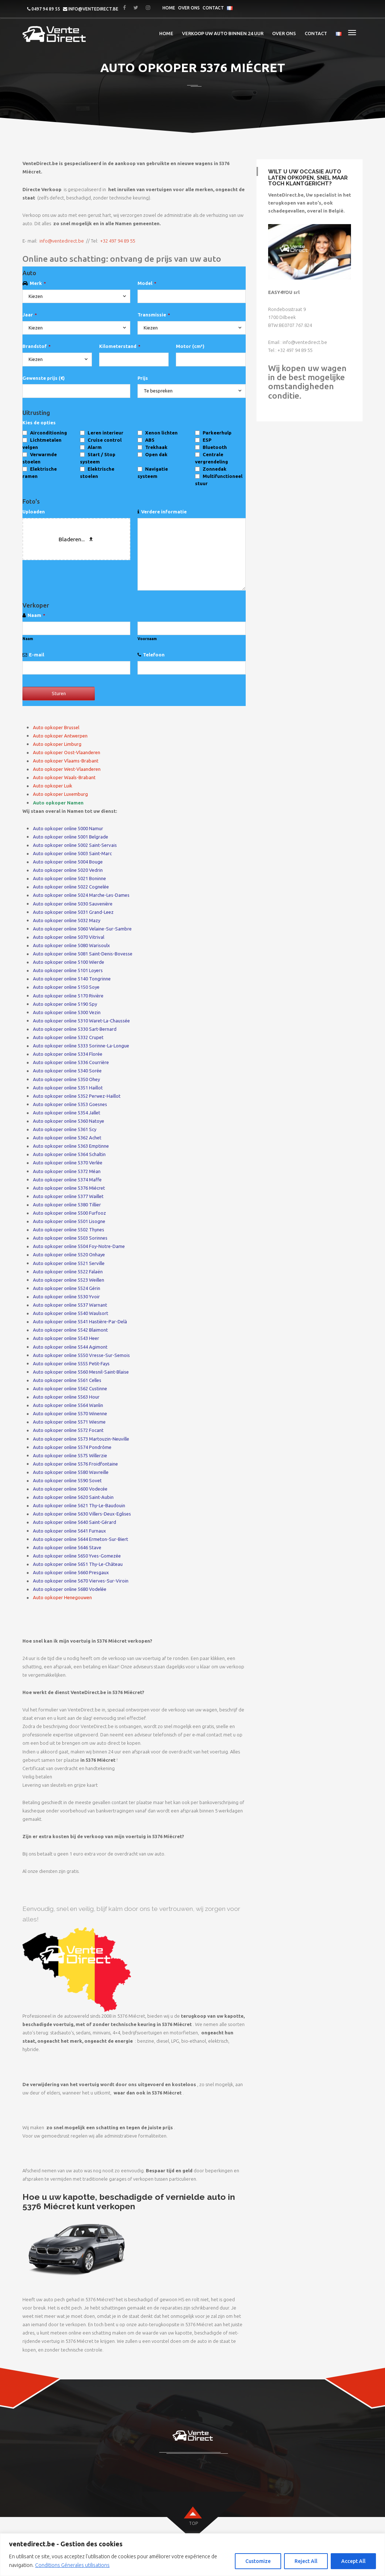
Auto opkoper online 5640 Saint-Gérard (74, 1522)
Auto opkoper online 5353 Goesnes (70, 1104)
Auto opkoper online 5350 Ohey (66, 1079)
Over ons (189, 7)
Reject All (306, 2561)
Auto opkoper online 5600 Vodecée (70, 1488)
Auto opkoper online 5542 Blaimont (70, 1329)
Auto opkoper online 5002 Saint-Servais (75, 845)
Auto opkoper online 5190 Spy (65, 1004)
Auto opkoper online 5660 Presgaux (71, 1572)
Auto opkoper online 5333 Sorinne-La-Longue (81, 1045)
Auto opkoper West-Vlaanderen (67, 769)
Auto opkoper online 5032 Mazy (66, 920)
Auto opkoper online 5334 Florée (67, 1053)
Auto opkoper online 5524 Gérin (66, 1288)
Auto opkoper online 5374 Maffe (67, 1179)
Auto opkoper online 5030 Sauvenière (73, 903)
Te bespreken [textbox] (158, 390)
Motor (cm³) (190, 346)
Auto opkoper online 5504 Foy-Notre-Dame (79, 1246)
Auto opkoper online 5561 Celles (67, 1380)
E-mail (36, 654)
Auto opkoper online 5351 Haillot (68, 1087)
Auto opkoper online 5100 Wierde (68, 962)
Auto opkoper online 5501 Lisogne (69, 1221)
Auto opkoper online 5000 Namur (68, 828)
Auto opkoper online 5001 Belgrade (70, 836)
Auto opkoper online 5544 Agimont (70, 1346)
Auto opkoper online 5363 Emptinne (71, 1145)
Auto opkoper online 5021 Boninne (69, 878)
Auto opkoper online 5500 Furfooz (69, 1212)
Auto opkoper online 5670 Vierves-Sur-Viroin (80, 1580)
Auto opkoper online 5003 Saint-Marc (72, 853)
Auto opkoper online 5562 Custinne (70, 1388)
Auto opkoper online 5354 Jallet (66, 1112)
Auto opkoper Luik (52, 785)
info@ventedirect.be (93, 9)
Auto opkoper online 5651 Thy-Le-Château (78, 1564)
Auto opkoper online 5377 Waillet (68, 1196)
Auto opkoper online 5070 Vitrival (68, 937)
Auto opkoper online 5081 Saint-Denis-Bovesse (82, 953)
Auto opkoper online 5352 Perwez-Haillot (76, 1095)
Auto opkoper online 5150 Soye (66, 986)
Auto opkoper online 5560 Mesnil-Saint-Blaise (81, 1371)
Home (168, 7)
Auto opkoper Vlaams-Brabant (65, 760)
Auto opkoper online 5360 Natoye (68, 1120)
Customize (258, 2561)
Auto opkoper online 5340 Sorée (67, 1070)
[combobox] (76, 296)
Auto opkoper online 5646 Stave (67, 1547)
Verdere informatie (164, 511)
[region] (192, 2554)
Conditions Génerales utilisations (72, 2565)
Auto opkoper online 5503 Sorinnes (70, 1237)
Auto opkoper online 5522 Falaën (68, 1271)
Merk (38, 283)
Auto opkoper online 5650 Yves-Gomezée (77, 1555)
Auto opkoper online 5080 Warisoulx (71, 945)
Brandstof (36, 346)
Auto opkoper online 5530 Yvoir (66, 1296)
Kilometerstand (119, 346)
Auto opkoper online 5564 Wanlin (68, 1405)
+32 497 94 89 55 (117, 240)
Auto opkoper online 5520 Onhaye (69, 1254)
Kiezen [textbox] (36, 296)
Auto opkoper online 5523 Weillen (68, 1279)
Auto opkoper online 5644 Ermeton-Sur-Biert (80, 1539)
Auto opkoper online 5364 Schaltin (69, 1154)
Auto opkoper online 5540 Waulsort (70, 1313)
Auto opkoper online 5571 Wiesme (69, 1421)
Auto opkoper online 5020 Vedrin (68, 870)
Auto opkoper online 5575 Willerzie (70, 1455)
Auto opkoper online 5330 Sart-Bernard (75, 1028)
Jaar (29, 314)
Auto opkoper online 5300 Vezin (67, 1012)
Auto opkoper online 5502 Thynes (68, 1229)
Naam (36, 615)
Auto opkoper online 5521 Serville (69, 1263)
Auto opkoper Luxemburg (60, 794)
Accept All (353, 2561)
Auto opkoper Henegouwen (62, 1597)
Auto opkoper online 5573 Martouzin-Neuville (81, 1438)
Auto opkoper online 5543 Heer (66, 1338)
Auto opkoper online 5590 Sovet (67, 1480)
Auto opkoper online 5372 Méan (67, 1171)
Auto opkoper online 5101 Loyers (68, 970)
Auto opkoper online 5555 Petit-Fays (71, 1363)
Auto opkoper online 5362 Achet (67, 1137)
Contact (213, 7)
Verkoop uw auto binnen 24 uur (222, 33)
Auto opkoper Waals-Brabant (64, 777)
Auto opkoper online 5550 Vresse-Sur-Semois (81, 1355)
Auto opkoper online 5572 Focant (68, 1430)
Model (147, 283)
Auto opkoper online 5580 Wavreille (71, 1472)
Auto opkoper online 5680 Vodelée (69, 1589)
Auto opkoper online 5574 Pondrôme (72, 1447)
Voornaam (147, 638)
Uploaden (33, 511)
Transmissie (154, 314)
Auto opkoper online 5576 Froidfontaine (75, 1463)
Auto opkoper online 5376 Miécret (69, 1187)
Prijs (143, 378)
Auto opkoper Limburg (57, 744)
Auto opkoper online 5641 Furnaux (69, 1530)
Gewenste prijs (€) (43, 378)
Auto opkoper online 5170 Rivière (68, 995)
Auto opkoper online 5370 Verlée (67, 1162)
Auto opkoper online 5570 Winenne (70, 1413)
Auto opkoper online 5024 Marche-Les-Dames (81, 895)
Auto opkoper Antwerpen (60, 735)
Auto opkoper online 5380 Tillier (67, 1204)
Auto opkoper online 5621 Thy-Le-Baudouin (79, 1505)
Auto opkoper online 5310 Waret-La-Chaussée (81, 1020)
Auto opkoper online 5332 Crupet (68, 1037)
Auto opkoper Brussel (56, 727)
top (193, 2523)
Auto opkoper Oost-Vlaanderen (66, 752)
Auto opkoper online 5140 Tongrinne (72, 978)
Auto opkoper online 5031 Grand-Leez (73, 912)
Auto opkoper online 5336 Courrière (71, 1062)
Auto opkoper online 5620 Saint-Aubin (73, 1497)
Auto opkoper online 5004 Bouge (68, 861)
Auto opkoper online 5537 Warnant (70, 1304)
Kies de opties (39, 422)
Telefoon (154, 654)
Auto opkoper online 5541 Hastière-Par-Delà (80, 1321)
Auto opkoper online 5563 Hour (66, 1396)
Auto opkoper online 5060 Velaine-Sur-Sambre (82, 928)
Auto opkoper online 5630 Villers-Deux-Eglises (82, 1513)
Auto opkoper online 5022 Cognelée (71, 886)
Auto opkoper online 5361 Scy (64, 1129)
